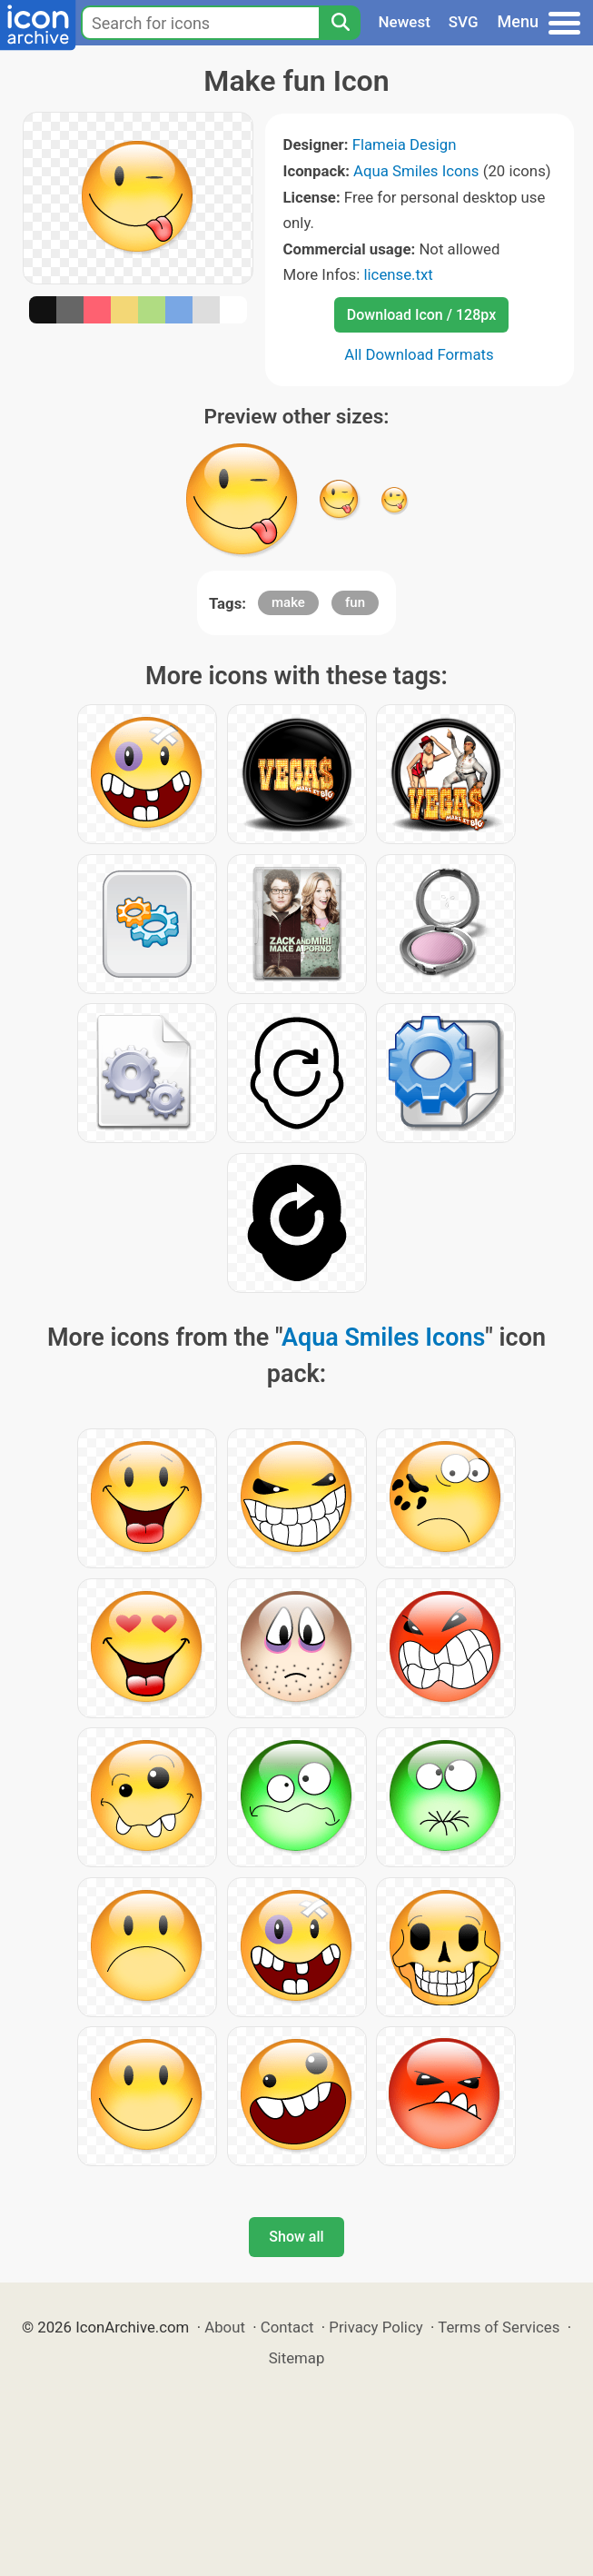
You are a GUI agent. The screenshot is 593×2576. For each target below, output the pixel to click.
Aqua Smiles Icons (416, 171)
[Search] (340, 22)
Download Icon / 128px (421, 314)
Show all (296, 2236)
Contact (287, 2327)
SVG (464, 22)
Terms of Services (498, 2327)
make (288, 602)
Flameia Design (404, 144)
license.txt (397, 274)
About (224, 2327)
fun (355, 602)
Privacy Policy (375, 2327)
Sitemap (297, 2358)
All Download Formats (419, 354)
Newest (404, 22)
